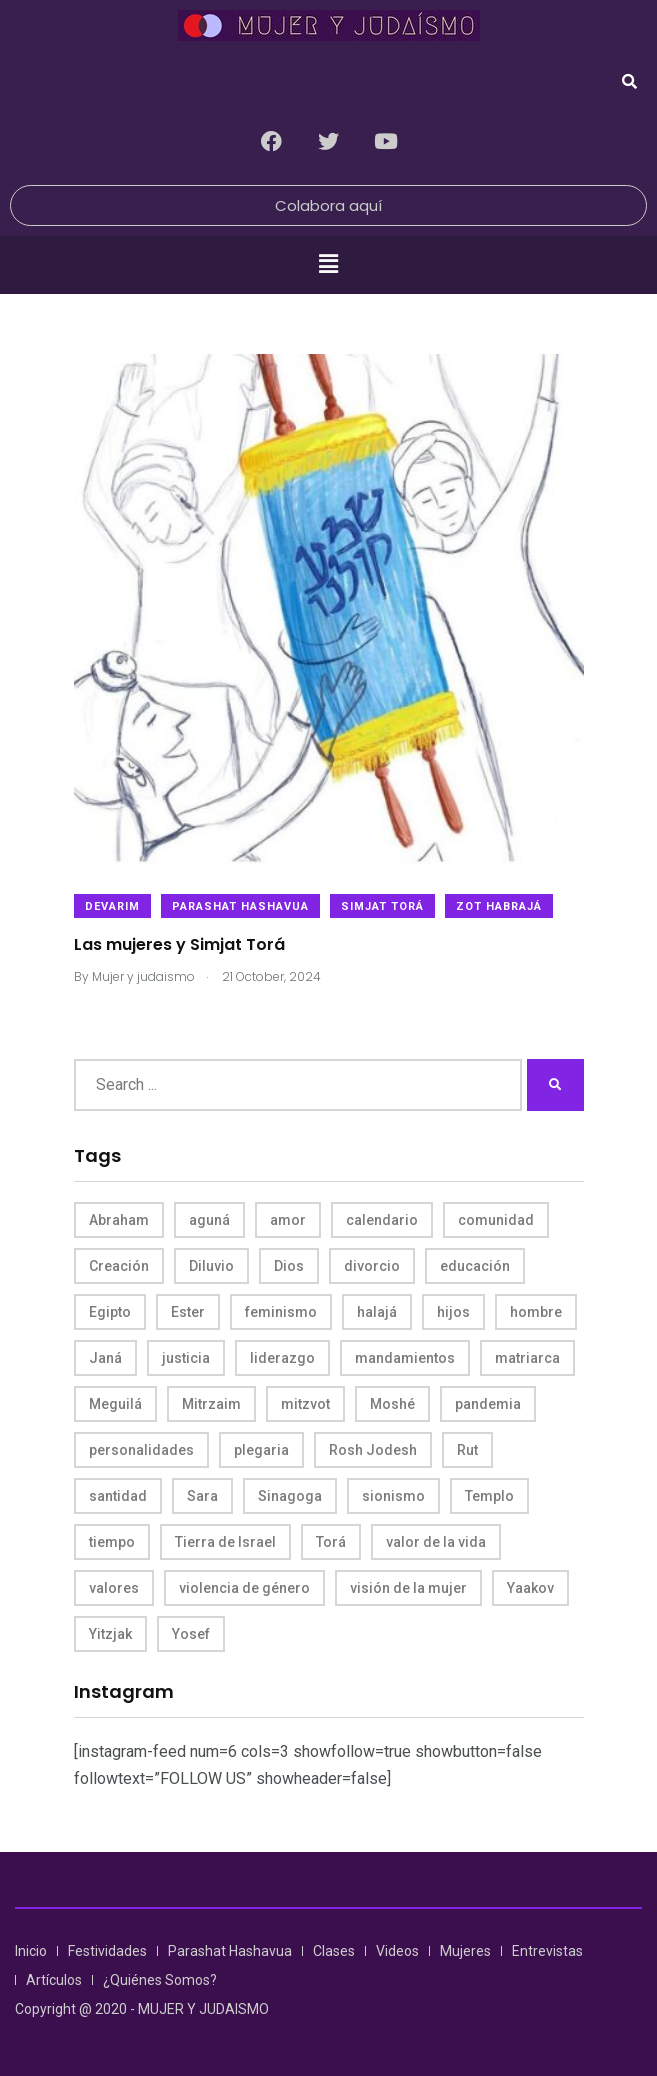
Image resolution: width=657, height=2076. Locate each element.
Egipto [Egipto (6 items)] (110, 1312)
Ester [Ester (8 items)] (188, 1312)
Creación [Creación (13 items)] (119, 1266)
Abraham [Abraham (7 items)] (119, 1220)
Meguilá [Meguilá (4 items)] (115, 1404)
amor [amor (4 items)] (288, 1220)
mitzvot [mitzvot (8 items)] (305, 1404)
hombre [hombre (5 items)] (536, 1312)
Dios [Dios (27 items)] (289, 1266)
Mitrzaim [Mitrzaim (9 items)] (211, 1404)
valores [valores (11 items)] (114, 1588)
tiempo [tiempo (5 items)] (112, 1542)
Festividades (107, 1951)
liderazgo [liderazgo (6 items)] (282, 1358)
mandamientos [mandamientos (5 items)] (405, 1358)
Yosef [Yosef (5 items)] (191, 1634)
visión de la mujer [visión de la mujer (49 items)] (408, 1588)
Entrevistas (547, 1951)
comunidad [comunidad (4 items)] (496, 1220)
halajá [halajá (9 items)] (377, 1312)
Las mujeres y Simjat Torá (179, 943)
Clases (334, 1951)
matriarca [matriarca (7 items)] (527, 1358)
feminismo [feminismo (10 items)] (281, 1312)
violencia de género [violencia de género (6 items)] (244, 1588)
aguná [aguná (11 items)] (209, 1220)
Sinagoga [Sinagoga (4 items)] (290, 1496)
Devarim (112, 906)
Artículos (54, 1980)
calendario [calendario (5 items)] (382, 1220)
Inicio (31, 1951)
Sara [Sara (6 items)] (202, 1496)
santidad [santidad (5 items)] (118, 1496)
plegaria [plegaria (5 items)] (261, 1450)
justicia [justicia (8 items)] (186, 1358)
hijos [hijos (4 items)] (453, 1312)
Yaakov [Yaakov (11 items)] (530, 1588)
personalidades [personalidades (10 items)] (141, 1450)
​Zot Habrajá (499, 906)
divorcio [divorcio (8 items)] (372, 1266)
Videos (397, 1951)
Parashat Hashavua (240, 906)
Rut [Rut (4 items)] (467, 1450)
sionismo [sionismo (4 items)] (393, 1496)
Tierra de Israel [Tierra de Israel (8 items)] (225, 1542)
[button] (328, 265)
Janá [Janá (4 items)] (105, 1358)
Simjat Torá (382, 906)
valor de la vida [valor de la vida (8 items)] (436, 1542)
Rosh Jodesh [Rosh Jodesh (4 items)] (373, 1450)
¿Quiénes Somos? (160, 1980)
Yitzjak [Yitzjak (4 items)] (110, 1634)
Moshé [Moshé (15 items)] (392, 1404)
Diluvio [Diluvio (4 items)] (211, 1266)
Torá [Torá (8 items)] (331, 1542)
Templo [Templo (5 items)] (489, 1496)
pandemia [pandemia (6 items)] (488, 1404)
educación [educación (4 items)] (475, 1266)
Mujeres (465, 1951)
